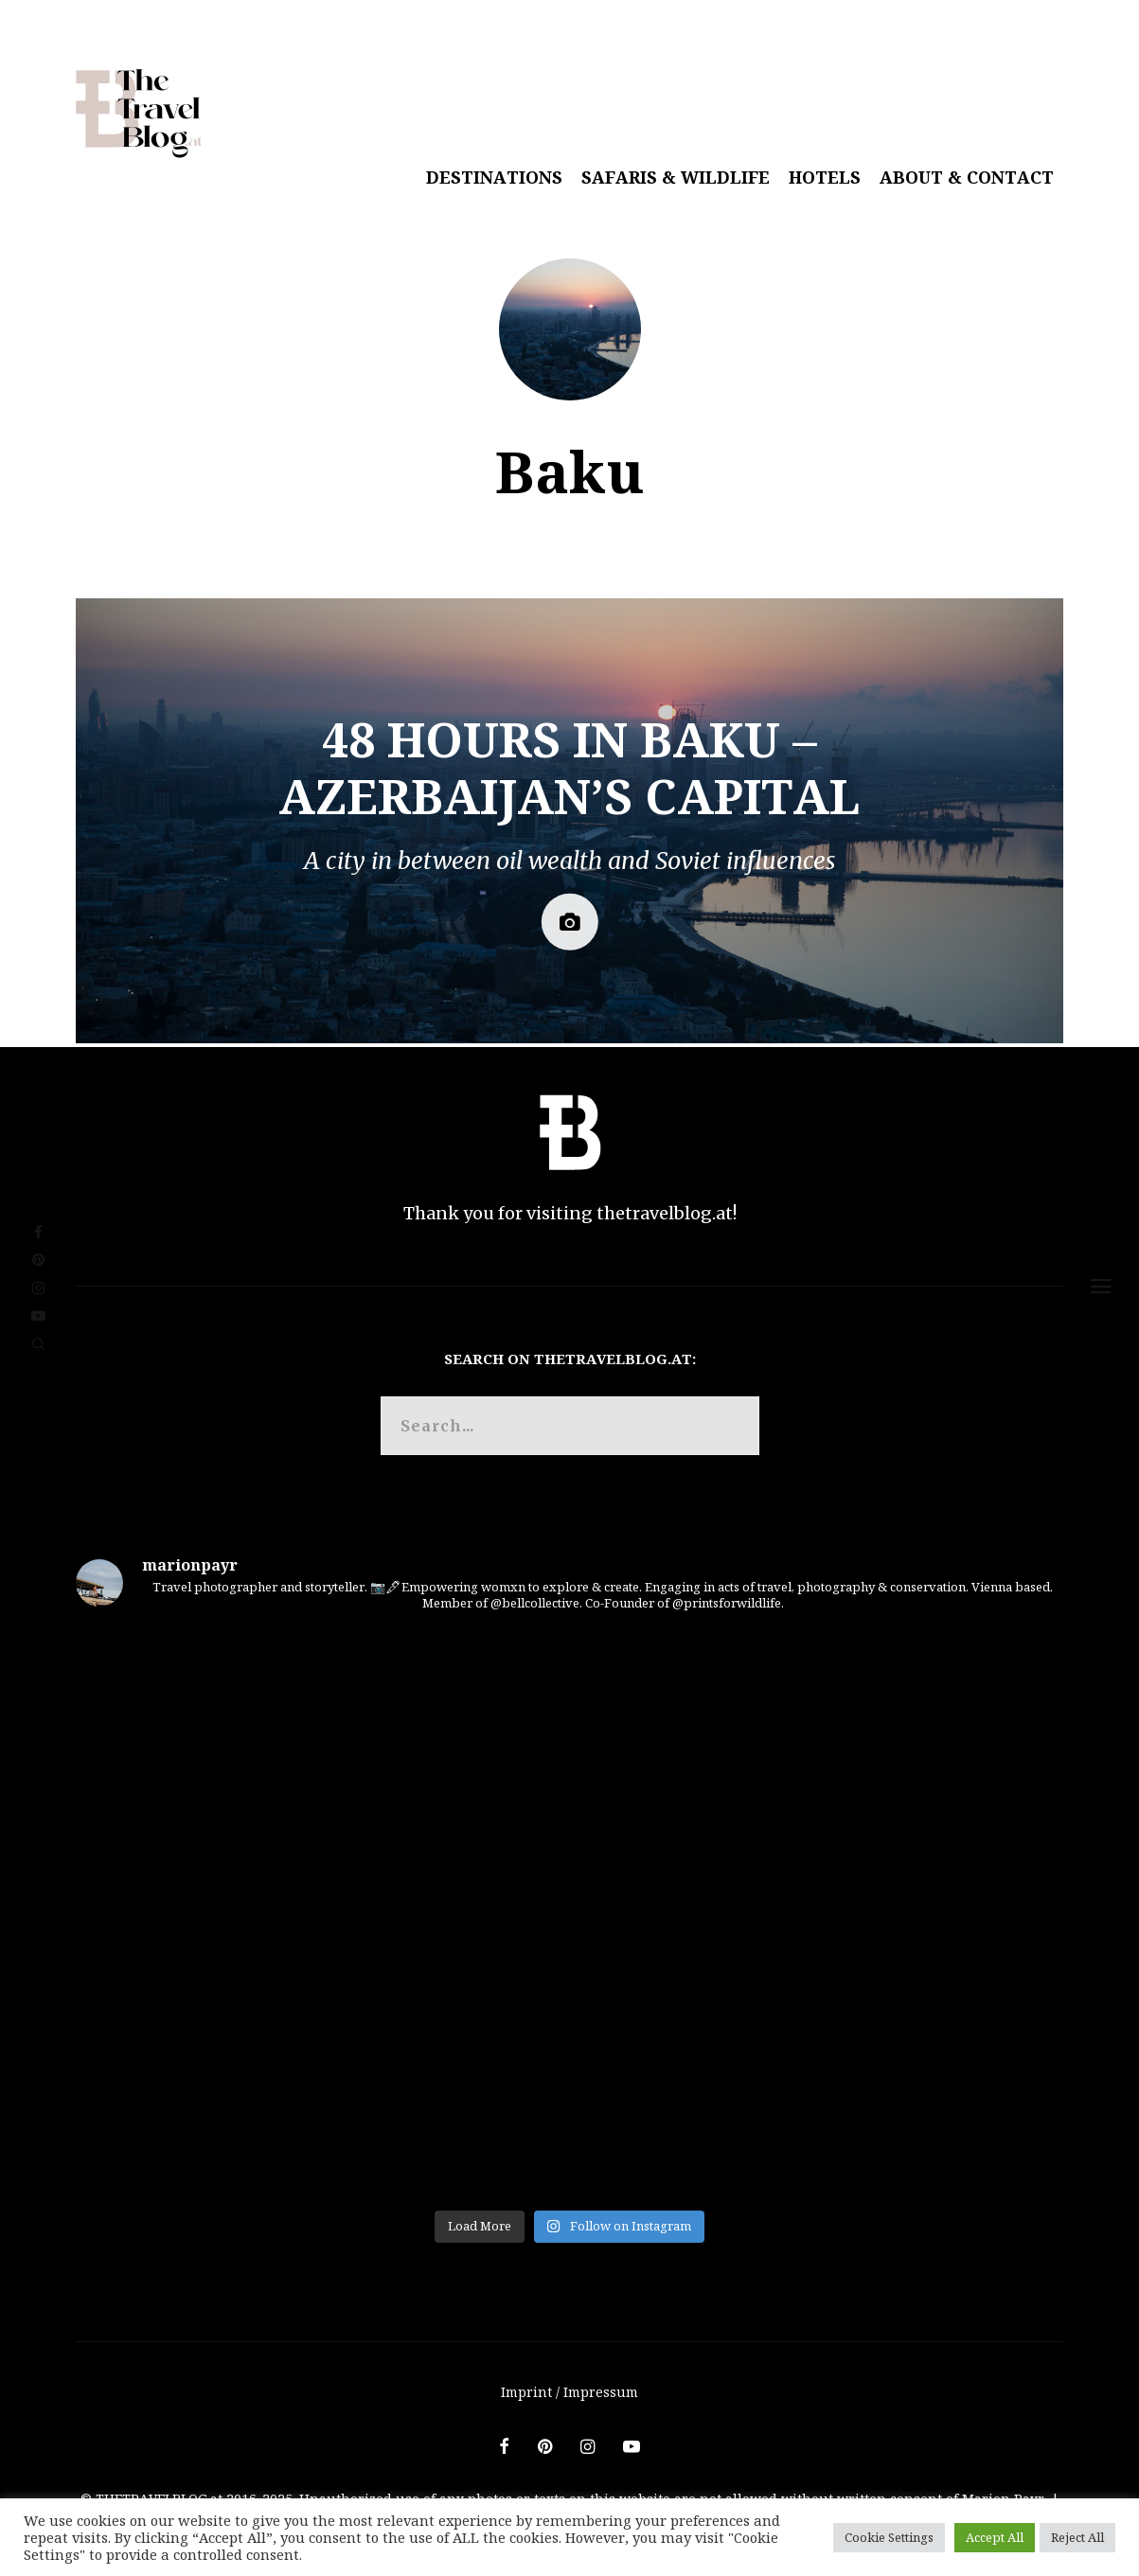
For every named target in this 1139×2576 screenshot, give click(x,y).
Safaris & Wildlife (675, 177)
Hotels (825, 177)
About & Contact (967, 177)
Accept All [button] (994, 2537)
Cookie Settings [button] (889, 2537)
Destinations (494, 177)
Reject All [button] (1077, 2537)
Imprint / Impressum (569, 2392)
